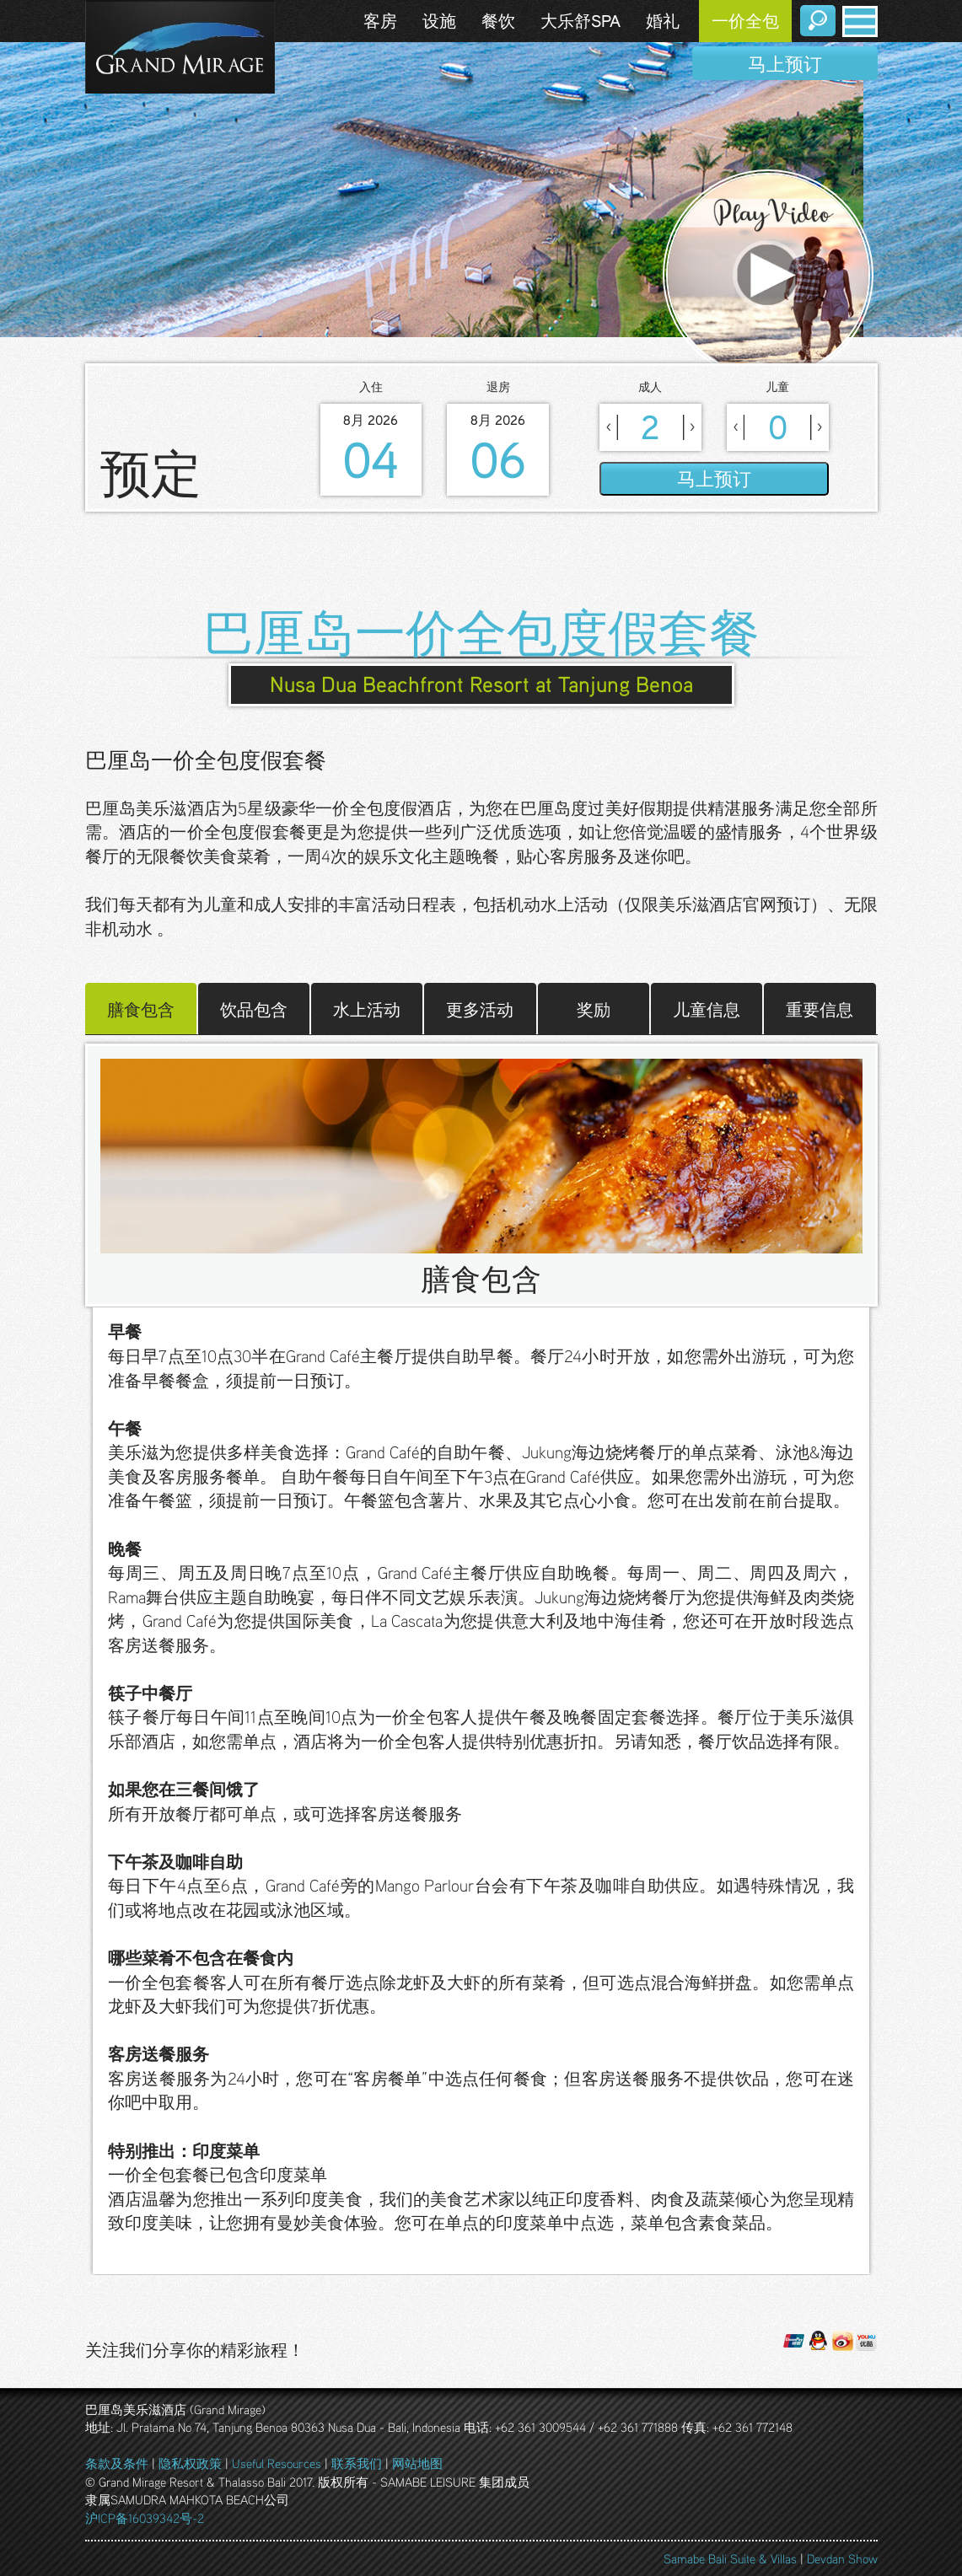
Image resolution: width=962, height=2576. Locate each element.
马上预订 (785, 63)
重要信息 (819, 1008)
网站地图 (417, 2463)
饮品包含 (254, 1008)
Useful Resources (276, 2463)
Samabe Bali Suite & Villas (730, 2558)
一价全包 (745, 20)
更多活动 (479, 1008)
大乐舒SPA (580, 20)
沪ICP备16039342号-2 (144, 2517)
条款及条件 (116, 2463)
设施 (439, 20)
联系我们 (356, 2463)
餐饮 (498, 20)
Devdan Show (842, 2558)
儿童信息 (706, 1008)
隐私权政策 (190, 2463)
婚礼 (663, 20)
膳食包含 (141, 1008)
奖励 (593, 1008)
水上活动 (366, 1008)
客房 (380, 20)
